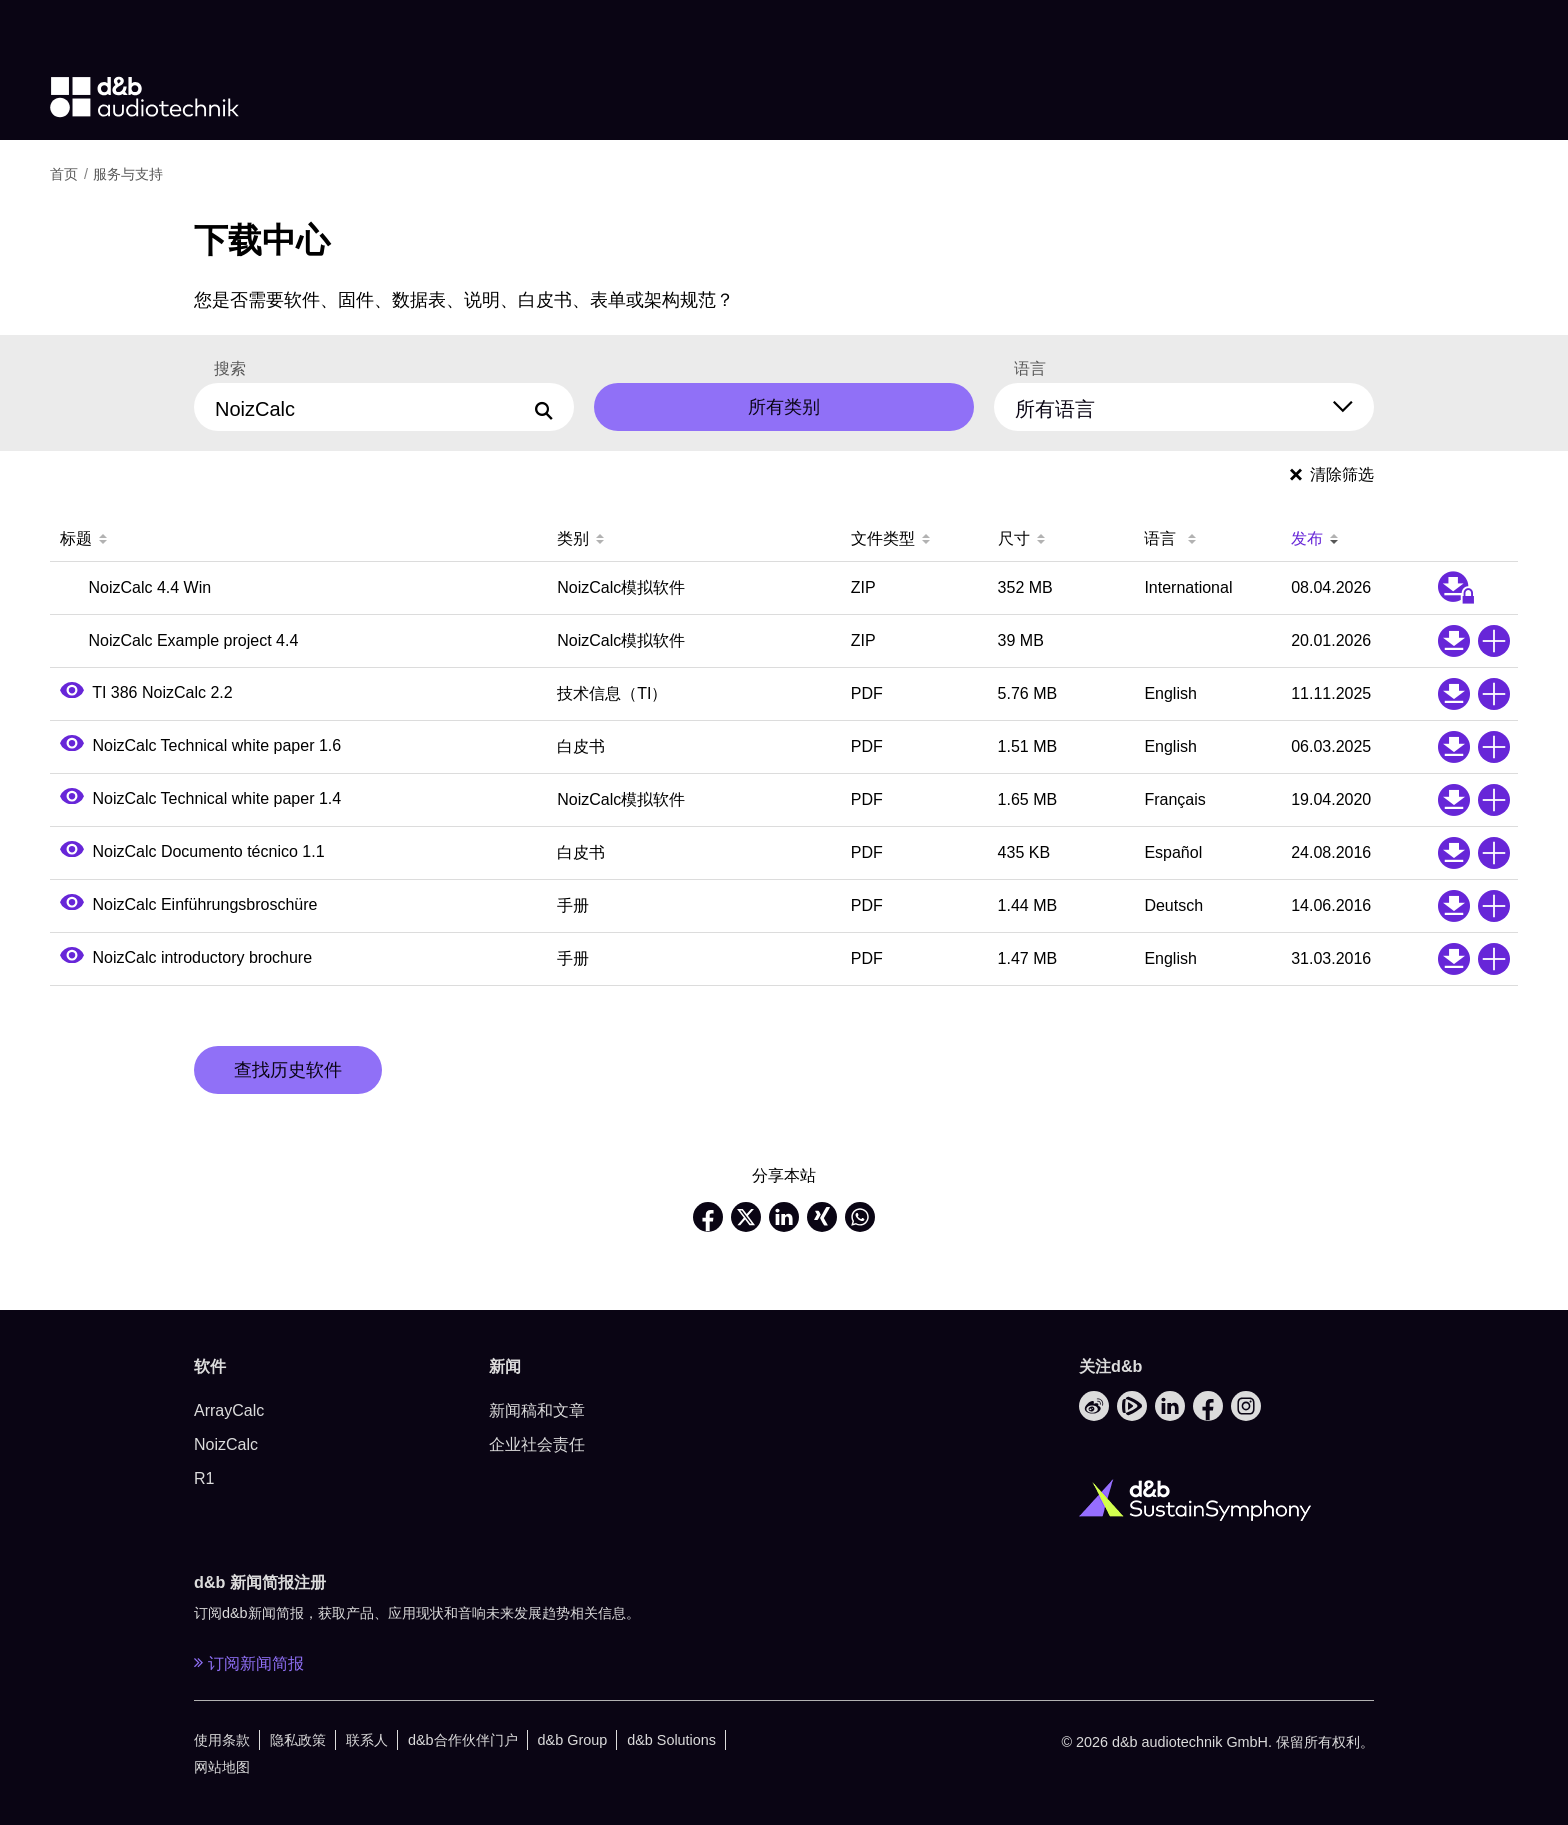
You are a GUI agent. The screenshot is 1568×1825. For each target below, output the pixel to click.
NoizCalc (226, 1444)
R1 (204, 1478)
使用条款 (222, 1740)
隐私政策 (298, 1740)
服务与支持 (128, 174)
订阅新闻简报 (249, 1663)
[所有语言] (1196, 404)
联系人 (367, 1740)
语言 (1030, 369)
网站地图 (222, 1767)
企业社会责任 (537, 1444)
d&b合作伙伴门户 (463, 1740)
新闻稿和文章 (537, 1410)
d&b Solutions (671, 1740)
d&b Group (573, 1740)
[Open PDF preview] (72, 692)
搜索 (230, 369)
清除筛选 (1332, 474)
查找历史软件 (288, 1070)
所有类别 (784, 407)
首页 (64, 174)
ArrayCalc (229, 1410)
